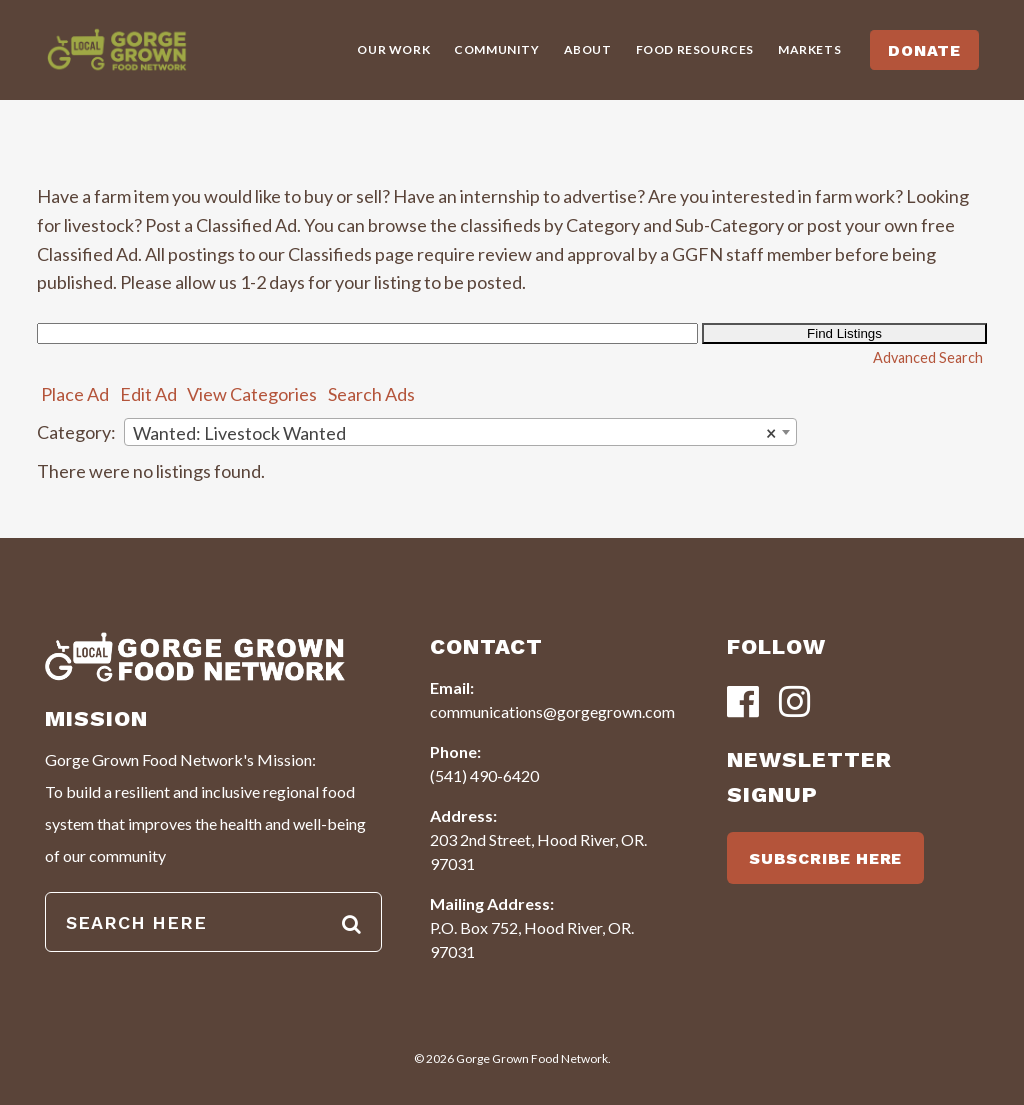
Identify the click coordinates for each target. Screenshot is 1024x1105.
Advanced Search (928, 357)
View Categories (252, 394)
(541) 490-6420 (484, 775)
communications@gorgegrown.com (552, 711)
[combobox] (460, 432)
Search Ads (371, 394)
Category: (76, 432)
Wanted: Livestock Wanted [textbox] (454, 433)
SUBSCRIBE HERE (825, 858)
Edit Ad (148, 394)
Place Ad (75, 394)
